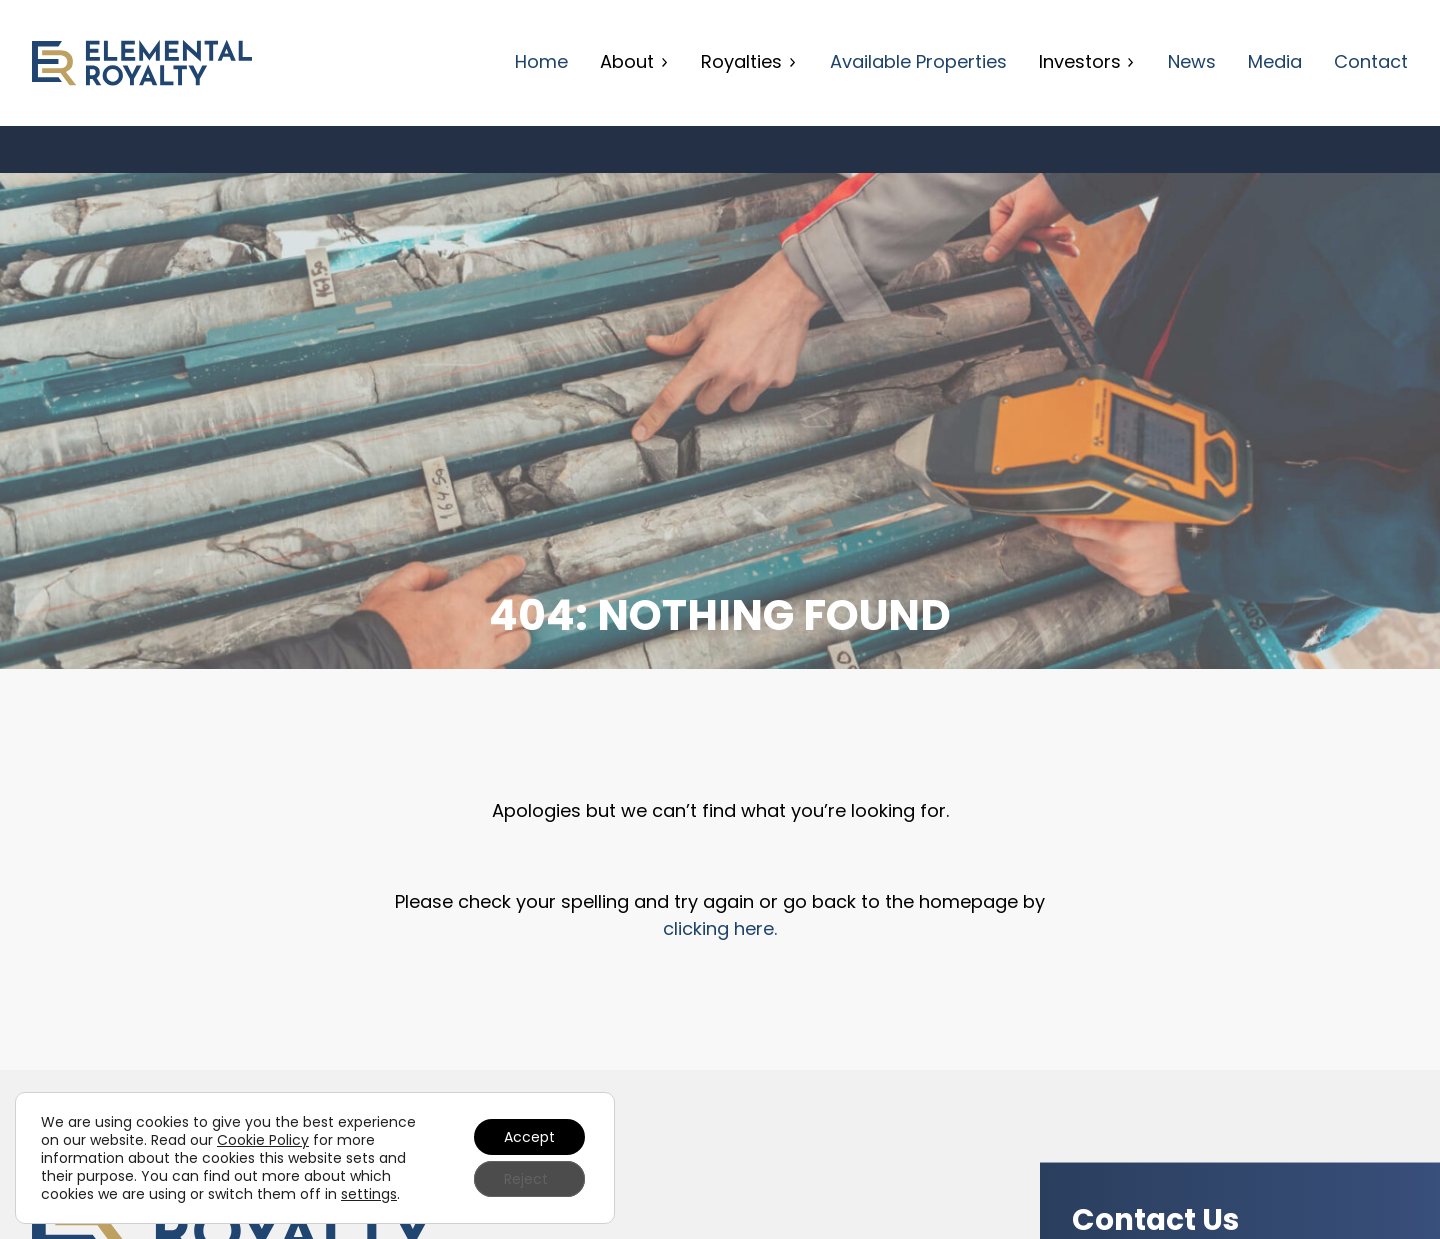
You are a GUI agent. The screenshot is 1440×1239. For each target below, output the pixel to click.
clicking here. (720, 928)
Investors (1087, 61)
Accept (529, 1137)
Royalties (749, 61)
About (634, 61)
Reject (526, 1179)
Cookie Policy (263, 1140)
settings (369, 1194)
